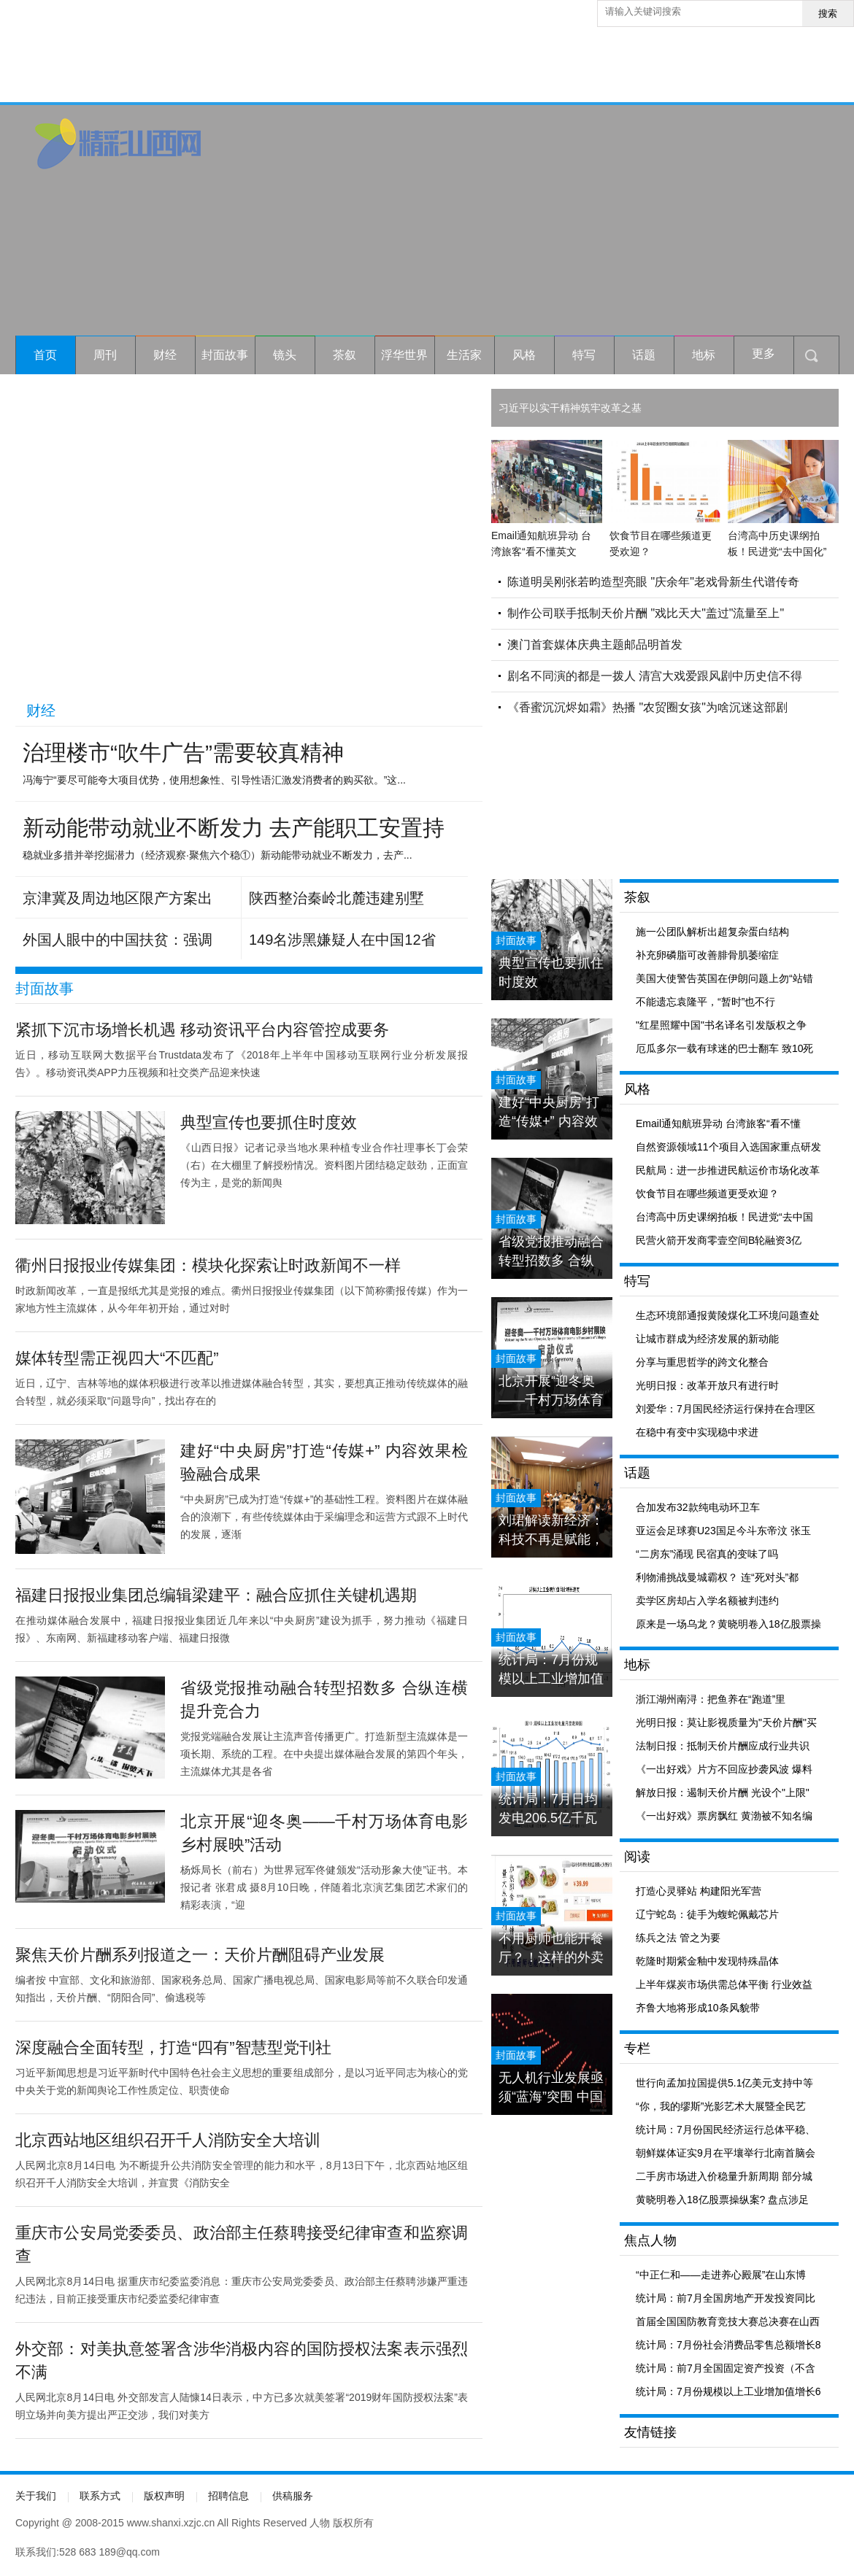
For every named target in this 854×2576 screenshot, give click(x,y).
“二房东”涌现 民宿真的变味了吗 (707, 1554)
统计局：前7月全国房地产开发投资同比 (725, 2298)
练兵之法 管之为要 (678, 1937)
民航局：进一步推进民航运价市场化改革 (728, 1170)
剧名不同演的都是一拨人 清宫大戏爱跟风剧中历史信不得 (654, 676)
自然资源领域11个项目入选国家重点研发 (728, 1147)
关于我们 (35, 2496)
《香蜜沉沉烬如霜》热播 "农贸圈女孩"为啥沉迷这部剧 (647, 707)
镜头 (284, 355)
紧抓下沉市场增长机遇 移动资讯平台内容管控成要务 (202, 1030)
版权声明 (164, 2496)
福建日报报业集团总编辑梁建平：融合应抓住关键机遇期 (216, 1595)
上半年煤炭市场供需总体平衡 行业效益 (724, 1984)
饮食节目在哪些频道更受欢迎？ (707, 1193)
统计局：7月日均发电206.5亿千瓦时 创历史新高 (548, 1809)
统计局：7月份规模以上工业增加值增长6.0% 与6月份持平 (551, 1669)
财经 (165, 355)
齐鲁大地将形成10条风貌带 (698, 2008)
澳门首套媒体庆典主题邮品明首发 (594, 644)
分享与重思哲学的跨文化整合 (702, 1362)
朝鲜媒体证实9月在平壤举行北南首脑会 (725, 2153)
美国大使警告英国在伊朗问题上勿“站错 (724, 978)
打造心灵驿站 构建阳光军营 (698, 1891)
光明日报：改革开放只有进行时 (707, 1385)
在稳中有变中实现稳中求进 (697, 1432)
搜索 (827, 13)
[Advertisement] (665, 220)
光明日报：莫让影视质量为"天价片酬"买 (726, 1722)
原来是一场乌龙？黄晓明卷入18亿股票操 (728, 1624)
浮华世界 (404, 355)
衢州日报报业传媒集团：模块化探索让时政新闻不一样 (208, 1265)
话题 (643, 355)
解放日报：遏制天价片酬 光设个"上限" (722, 1792)
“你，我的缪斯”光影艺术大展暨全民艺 (721, 2106)
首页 (45, 355)
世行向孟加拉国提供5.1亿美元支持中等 (724, 2083)
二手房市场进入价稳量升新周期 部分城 (724, 2176)
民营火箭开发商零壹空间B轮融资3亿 (718, 1240)
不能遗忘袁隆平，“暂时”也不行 (705, 1001)
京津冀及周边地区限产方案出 (117, 898)
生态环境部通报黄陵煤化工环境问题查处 (728, 1315)
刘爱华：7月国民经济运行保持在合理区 (725, 1409)
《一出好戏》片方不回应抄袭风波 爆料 (724, 1769)
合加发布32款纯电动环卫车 (698, 1507)
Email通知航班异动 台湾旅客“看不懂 (718, 1123)
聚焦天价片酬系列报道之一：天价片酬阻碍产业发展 (200, 1955)
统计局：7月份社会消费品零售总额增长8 (728, 2345)
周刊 (105, 355)
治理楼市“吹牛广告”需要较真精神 (183, 752)
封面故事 (224, 355)
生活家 (464, 355)
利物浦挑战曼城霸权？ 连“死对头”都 (717, 1577)
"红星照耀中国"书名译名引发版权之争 (721, 1025)
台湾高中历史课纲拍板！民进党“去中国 (724, 1217)
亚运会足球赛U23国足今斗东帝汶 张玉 (723, 1530)
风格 (524, 355)
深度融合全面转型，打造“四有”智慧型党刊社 (173, 2047)
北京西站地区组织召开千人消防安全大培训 (167, 2140)
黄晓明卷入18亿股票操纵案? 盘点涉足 (722, 2199)
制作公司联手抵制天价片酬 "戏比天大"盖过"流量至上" (645, 613)
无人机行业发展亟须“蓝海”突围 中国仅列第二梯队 (551, 2087)
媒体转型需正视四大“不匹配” (117, 1358)
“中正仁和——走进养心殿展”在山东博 (721, 2275)
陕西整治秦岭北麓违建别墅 (336, 898)
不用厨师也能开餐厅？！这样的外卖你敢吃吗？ (551, 1948)
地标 (703, 355)
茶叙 (344, 355)
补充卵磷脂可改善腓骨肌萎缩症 (707, 955)
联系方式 (100, 2496)
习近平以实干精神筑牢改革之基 (570, 408)
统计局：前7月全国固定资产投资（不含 (725, 2368)
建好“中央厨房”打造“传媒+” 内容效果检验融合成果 (549, 1112)
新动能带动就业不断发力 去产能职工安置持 (234, 828)
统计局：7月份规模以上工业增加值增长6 (728, 2391)
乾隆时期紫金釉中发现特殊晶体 (707, 1961)
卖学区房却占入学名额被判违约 (707, 1600)
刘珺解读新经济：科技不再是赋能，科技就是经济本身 (551, 1530)
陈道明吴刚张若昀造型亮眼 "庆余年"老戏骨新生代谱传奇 (653, 582)
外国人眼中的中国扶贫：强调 (117, 940)
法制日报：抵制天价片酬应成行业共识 (722, 1746)
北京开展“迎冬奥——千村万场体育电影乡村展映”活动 (551, 1391)
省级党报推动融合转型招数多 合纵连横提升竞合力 (551, 1251)
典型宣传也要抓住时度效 (268, 1122)
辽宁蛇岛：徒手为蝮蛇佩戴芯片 (707, 1914)
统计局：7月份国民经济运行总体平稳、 (725, 2129)
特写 (584, 355)
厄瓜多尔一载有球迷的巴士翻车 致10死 (724, 1048)
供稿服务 (292, 2496)
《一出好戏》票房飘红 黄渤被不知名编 (724, 1816)
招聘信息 (228, 2496)
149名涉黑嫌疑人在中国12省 (342, 940)
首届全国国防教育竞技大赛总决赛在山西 (728, 2321)
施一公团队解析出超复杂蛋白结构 (712, 931)
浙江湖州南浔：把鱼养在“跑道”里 (710, 1699)
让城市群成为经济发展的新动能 (707, 1339)
